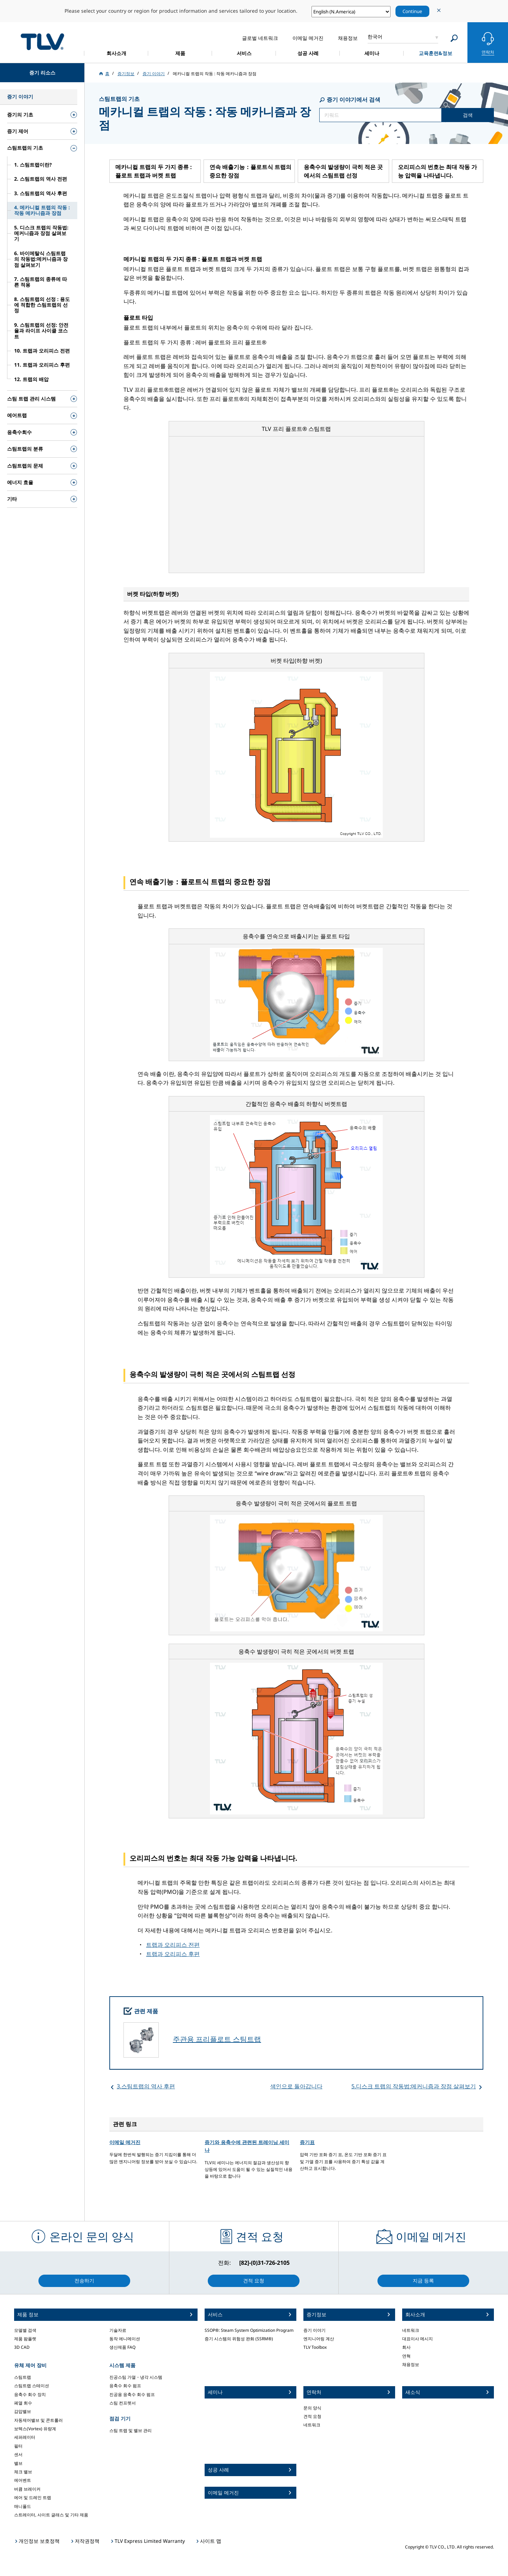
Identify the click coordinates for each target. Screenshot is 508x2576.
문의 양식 (312, 2408)
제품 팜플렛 (25, 2339)
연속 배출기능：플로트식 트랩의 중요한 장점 (250, 171)
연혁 (406, 2356)
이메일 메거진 (124, 2142)
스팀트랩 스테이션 (31, 2386)
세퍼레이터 (24, 2437)
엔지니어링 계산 (318, 2339)
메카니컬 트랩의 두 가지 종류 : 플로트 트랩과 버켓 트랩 (153, 171)
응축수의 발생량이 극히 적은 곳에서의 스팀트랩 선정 (343, 171)
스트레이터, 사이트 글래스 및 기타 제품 (51, 2515)
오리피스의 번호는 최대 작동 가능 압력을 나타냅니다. (437, 171)
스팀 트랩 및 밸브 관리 (130, 2430)
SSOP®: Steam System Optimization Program (249, 2330)
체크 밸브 (23, 2472)
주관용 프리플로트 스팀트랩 (217, 2039)
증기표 (307, 2142)
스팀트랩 (22, 2377)
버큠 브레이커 (27, 2489)
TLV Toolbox (315, 2347)
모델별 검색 (25, 2330)
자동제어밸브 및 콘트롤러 (38, 2420)
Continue (412, 11)
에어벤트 (22, 2480)
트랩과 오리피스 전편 (173, 1945)
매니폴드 (22, 2506)
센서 (18, 2454)
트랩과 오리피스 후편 (173, 1954)
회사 (406, 2347)
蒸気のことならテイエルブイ (42, 41)
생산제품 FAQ (122, 2347)
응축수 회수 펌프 (125, 2386)
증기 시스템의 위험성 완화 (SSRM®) (239, 2339)
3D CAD (22, 2347)
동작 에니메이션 (124, 2339)
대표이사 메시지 (417, 2339)
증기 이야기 (314, 2330)
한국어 (375, 36)
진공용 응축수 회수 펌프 (132, 2394)
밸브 (18, 2463)
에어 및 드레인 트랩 (32, 2497)
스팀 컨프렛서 (122, 2403)
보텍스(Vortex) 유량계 (35, 2429)
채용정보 (410, 2364)
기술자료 (117, 2330)
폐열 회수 (23, 2403)
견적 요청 (312, 2416)
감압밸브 (22, 2411)
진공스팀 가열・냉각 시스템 (135, 2377)
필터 (18, 2446)
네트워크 (311, 2425)
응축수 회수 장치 (30, 2394)
